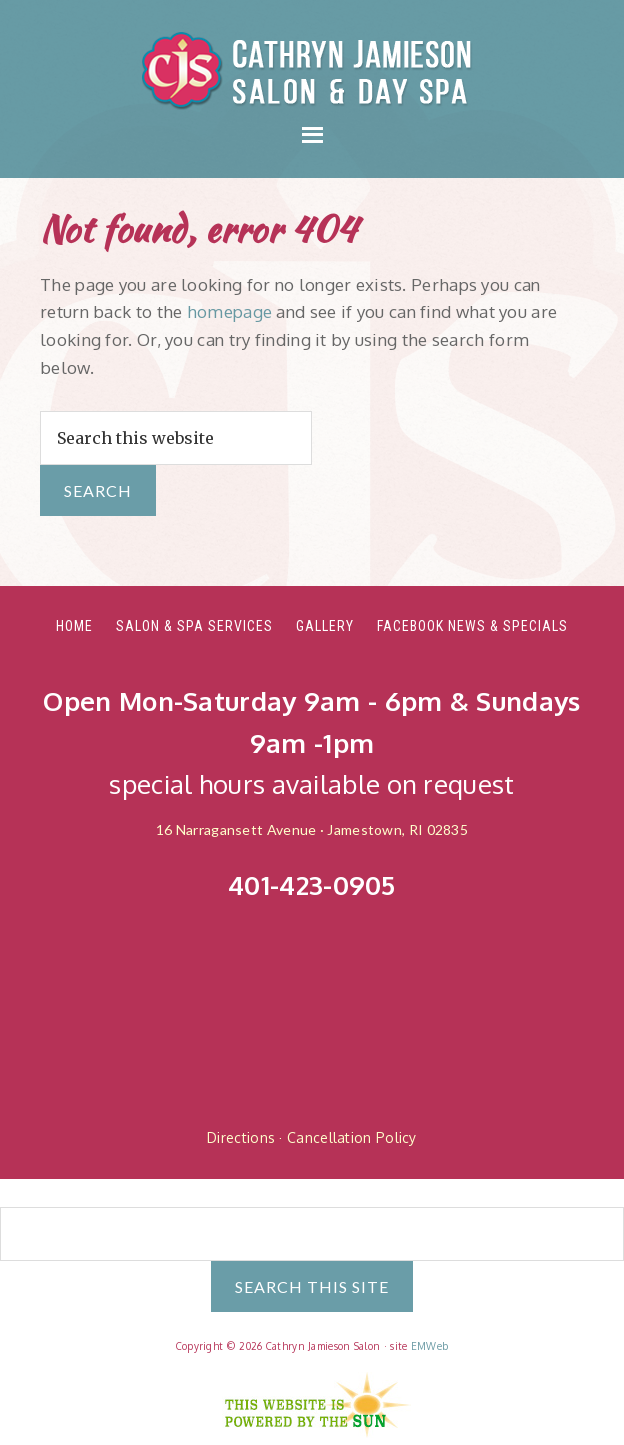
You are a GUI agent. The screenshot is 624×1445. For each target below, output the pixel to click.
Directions (241, 1137)
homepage (229, 311)
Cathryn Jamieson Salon (312, 70)
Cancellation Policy (352, 1137)
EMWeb (430, 1346)
